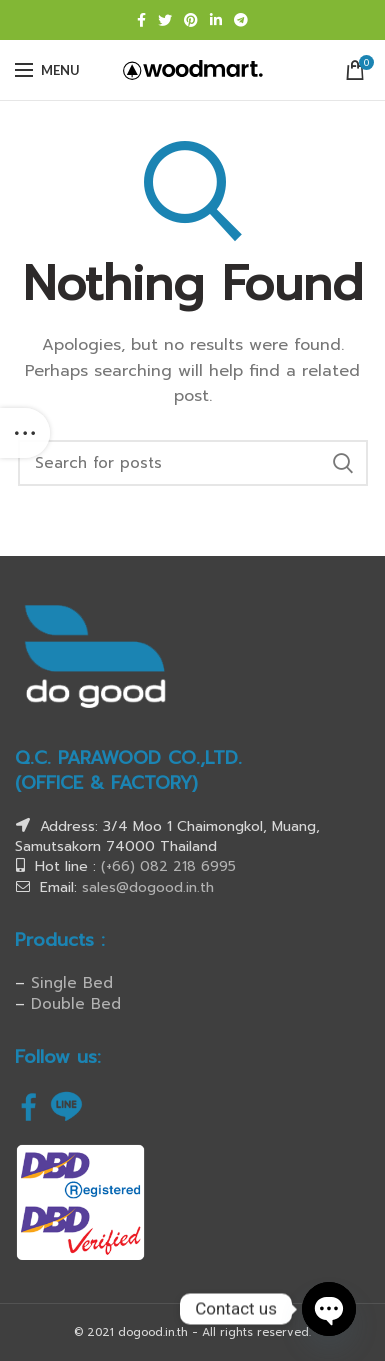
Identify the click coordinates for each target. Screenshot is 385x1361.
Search (343, 463)
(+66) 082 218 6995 (168, 866)
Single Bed (72, 983)
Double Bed (76, 1004)
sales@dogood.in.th (148, 887)
